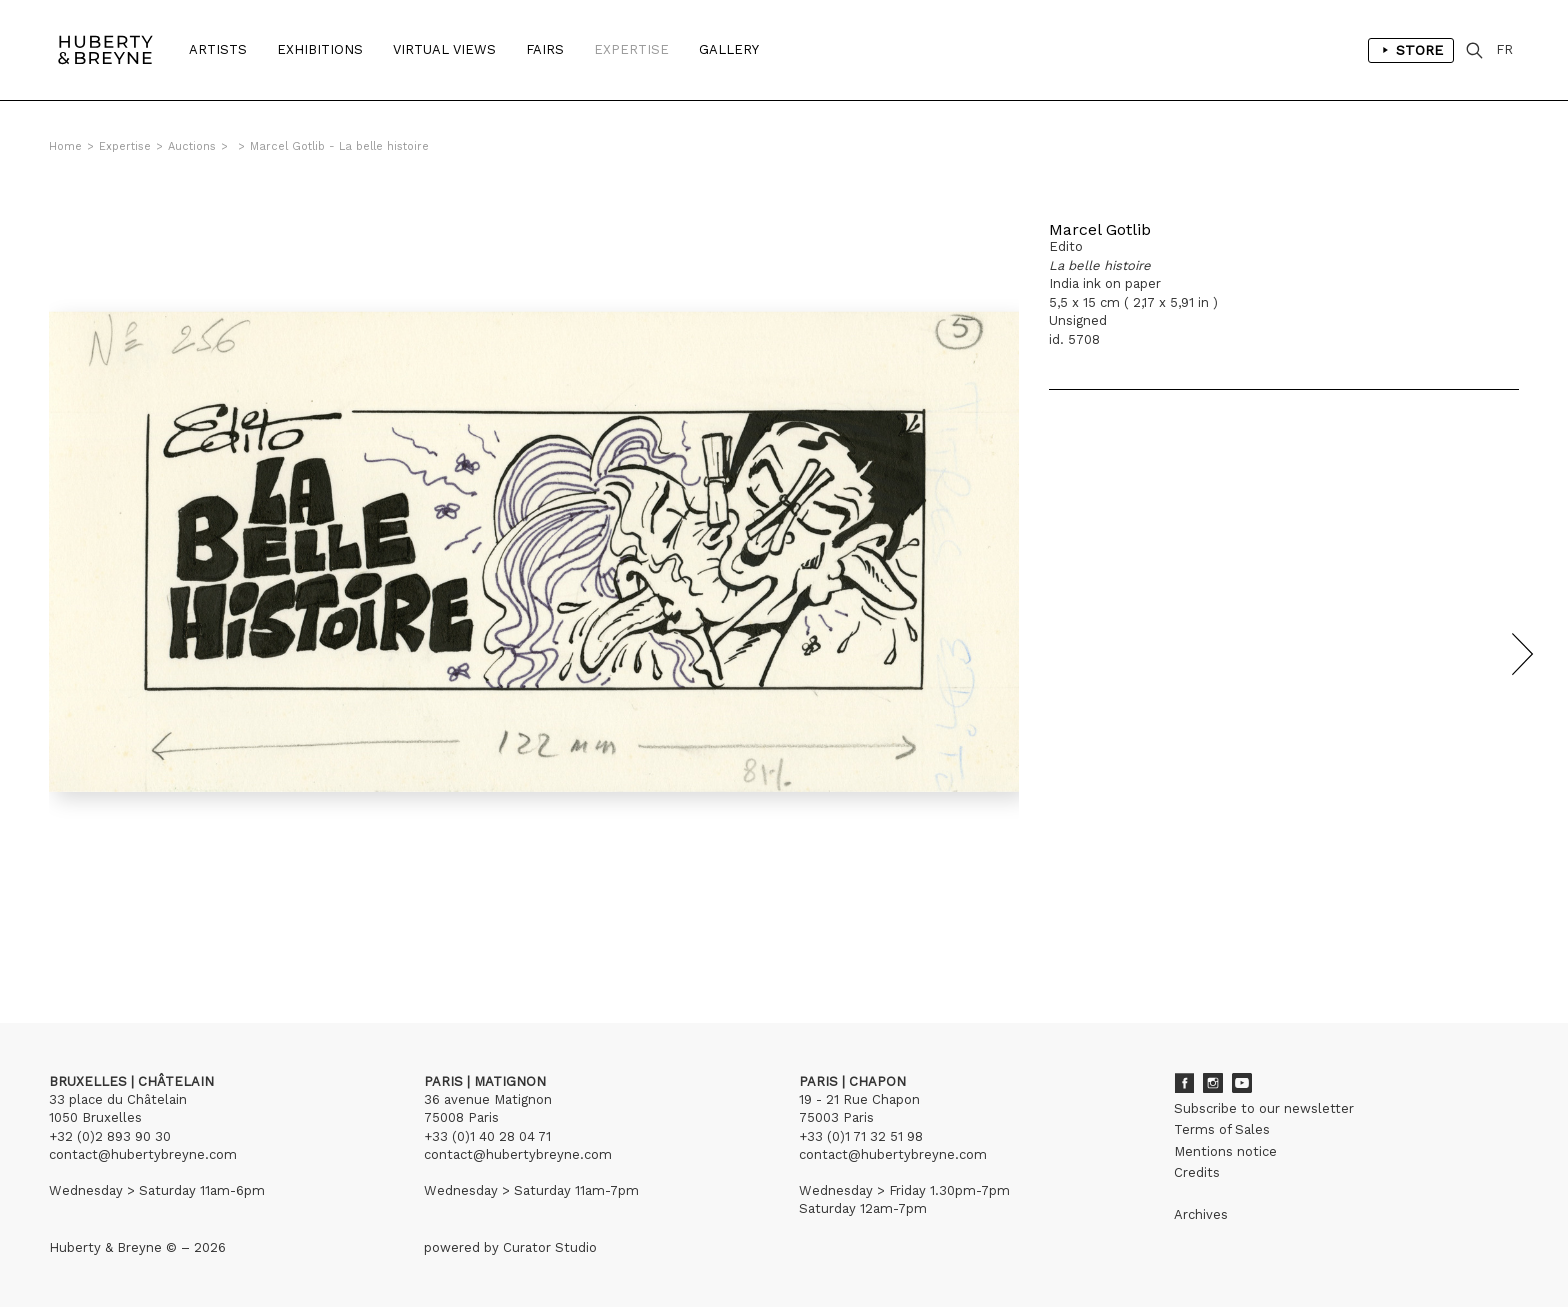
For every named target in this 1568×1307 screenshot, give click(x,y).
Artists (218, 49)
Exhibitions (320, 49)
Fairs (545, 49)
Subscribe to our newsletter (1264, 1108)
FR (1504, 49)
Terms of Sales (1222, 1129)
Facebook (1184, 1083)
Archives (1201, 1214)
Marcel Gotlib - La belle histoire (339, 146)
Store (1411, 50)
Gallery (729, 49)
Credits (1197, 1172)
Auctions (192, 146)
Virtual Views (444, 49)
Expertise (631, 49)
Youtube (1242, 1083)
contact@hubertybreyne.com (143, 1154)
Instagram (1213, 1083)
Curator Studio (550, 1247)
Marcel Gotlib (1100, 229)
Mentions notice (1225, 1151)
